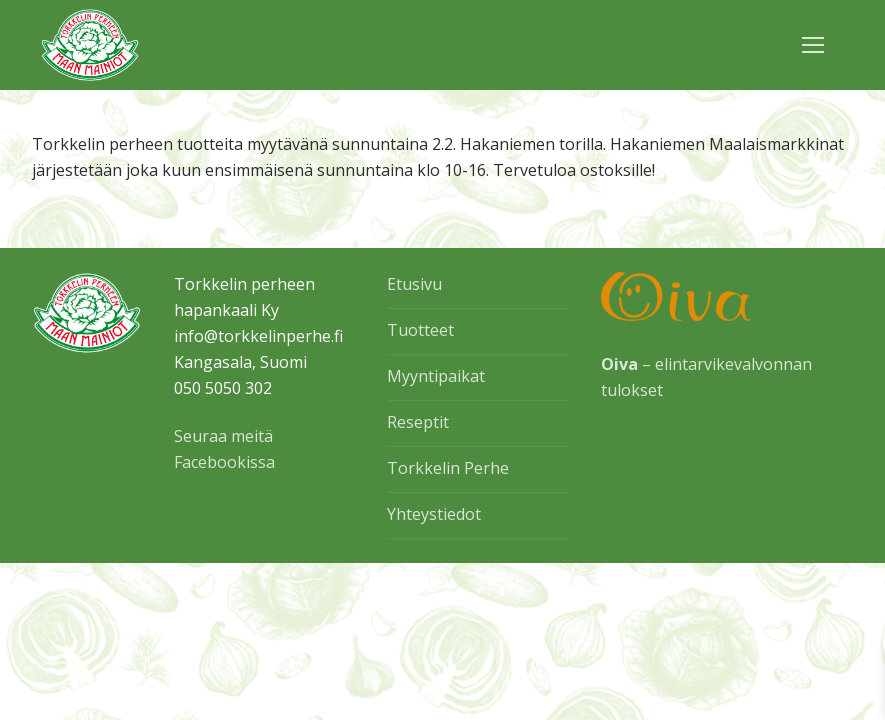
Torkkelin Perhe (448, 468)
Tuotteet (420, 330)
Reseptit (418, 422)
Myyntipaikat (436, 376)
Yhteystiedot (434, 514)
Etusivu (414, 284)
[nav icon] (813, 45)
